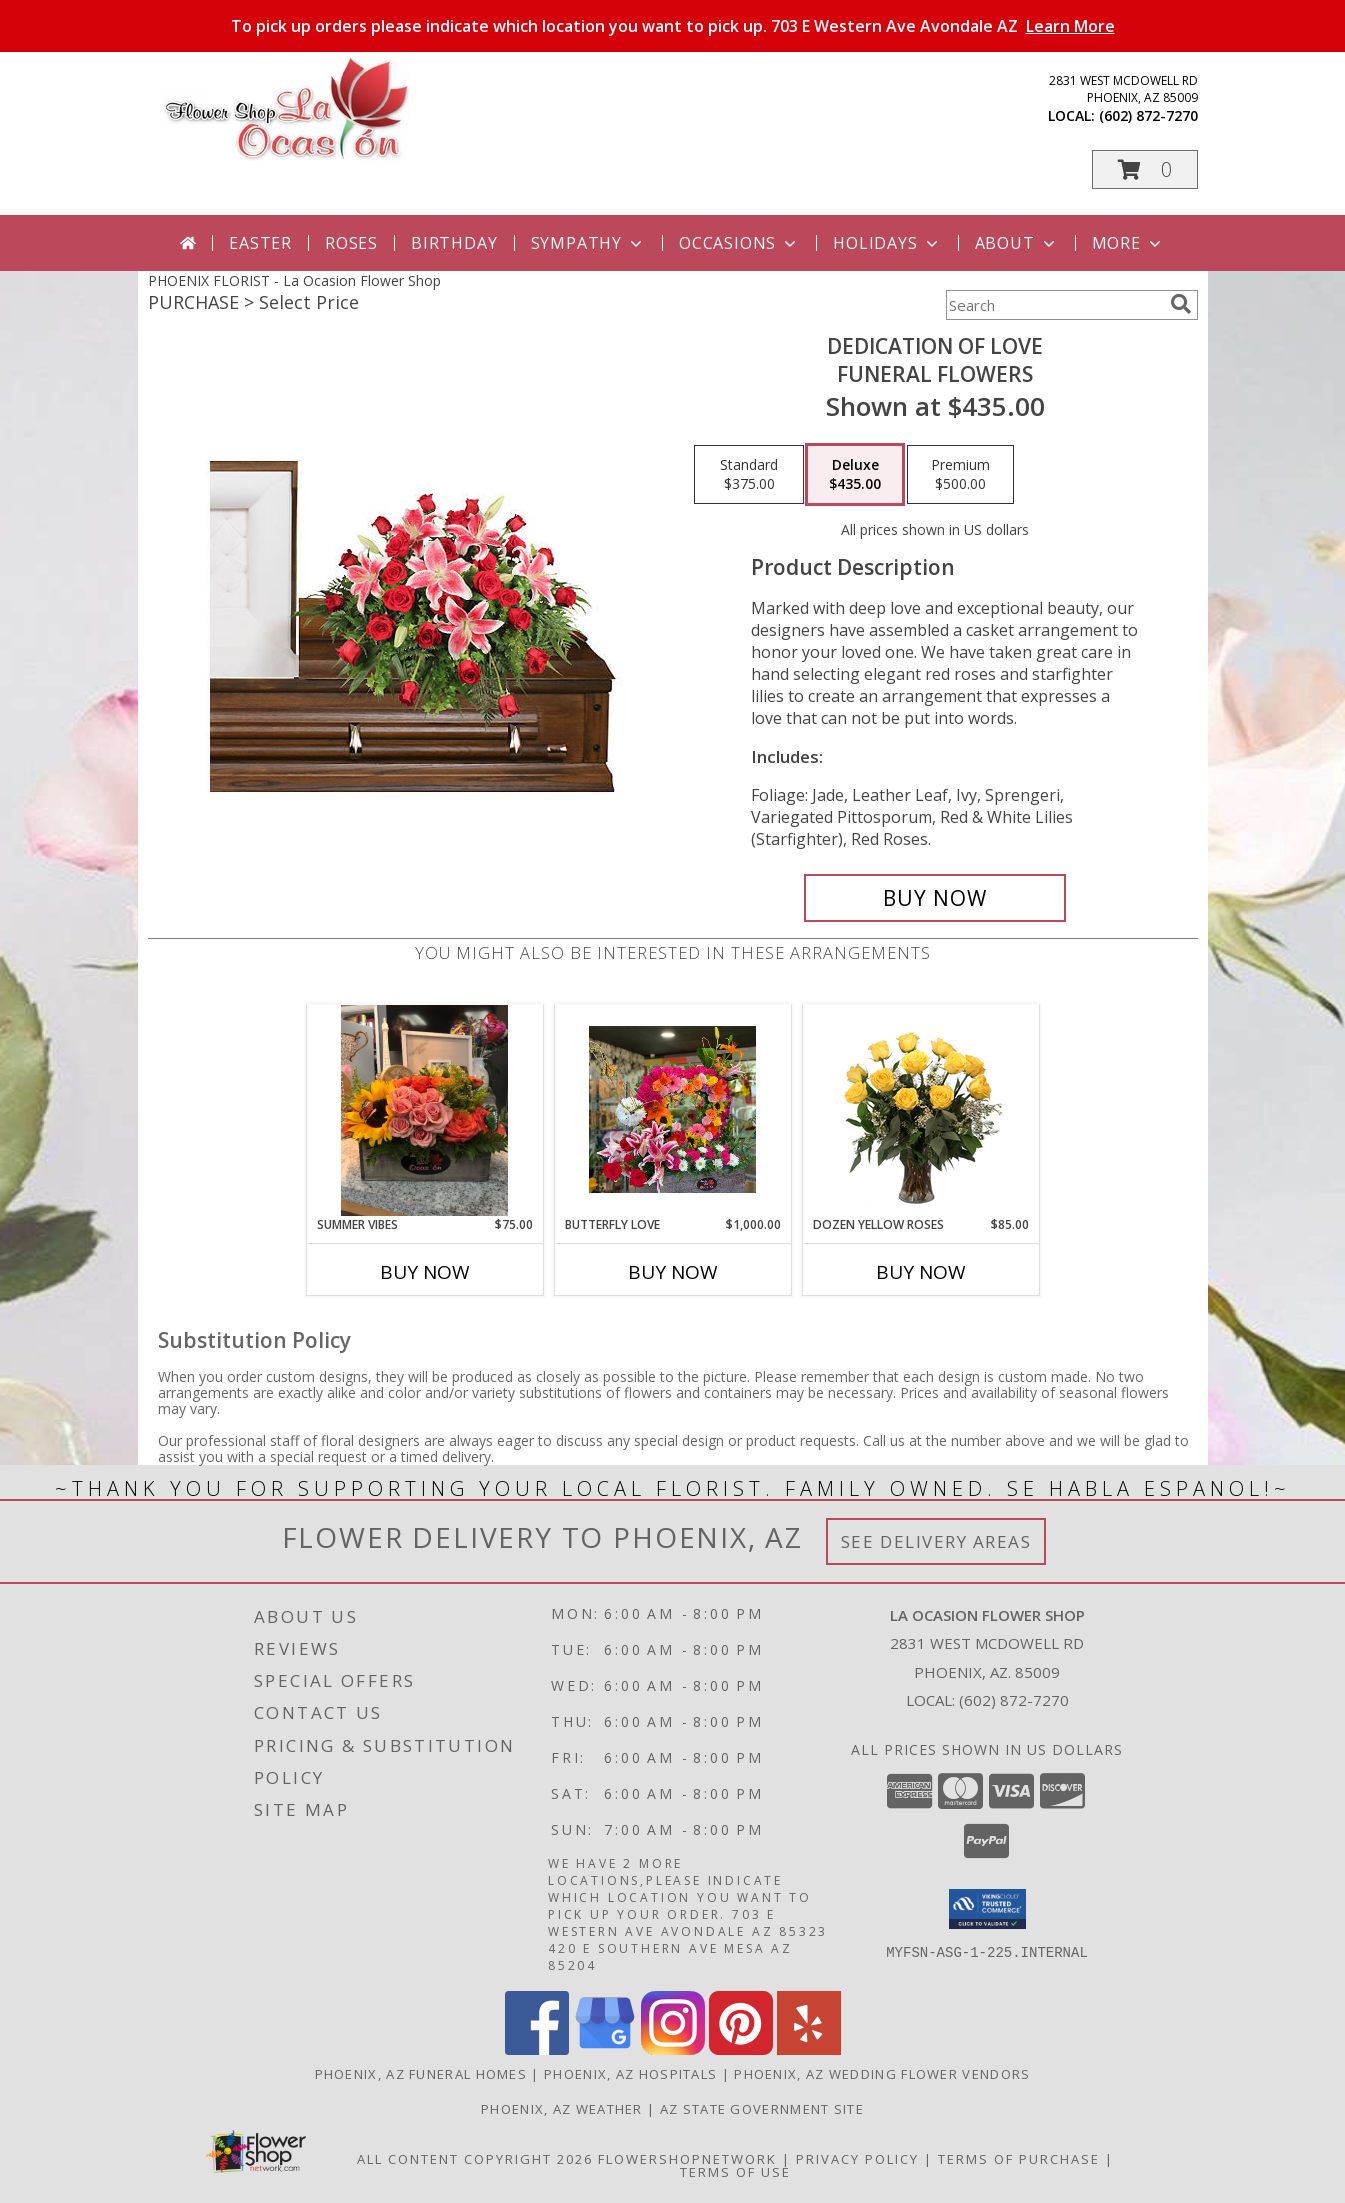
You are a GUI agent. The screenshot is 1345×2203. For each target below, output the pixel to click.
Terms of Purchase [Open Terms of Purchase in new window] (1019, 2159)
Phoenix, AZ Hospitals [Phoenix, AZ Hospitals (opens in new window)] (630, 2074)
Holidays (887, 243)
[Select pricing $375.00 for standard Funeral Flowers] (749, 475)
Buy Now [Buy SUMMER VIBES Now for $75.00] (425, 1272)
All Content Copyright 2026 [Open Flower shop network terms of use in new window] (475, 2159)
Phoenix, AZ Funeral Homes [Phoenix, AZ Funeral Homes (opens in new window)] (421, 2074)
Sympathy (588, 243)
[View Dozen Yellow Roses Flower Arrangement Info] (920, 1110)
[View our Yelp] (809, 2049)
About (1017, 243)
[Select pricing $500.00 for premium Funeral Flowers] (960, 475)
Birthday (454, 243)
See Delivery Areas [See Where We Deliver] (936, 1541)
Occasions (739, 243)
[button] (1145, 169)
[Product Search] (1054, 305)
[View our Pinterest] (741, 2049)
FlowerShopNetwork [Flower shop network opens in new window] (687, 2159)
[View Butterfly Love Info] (672, 1110)
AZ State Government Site (762, 2109)
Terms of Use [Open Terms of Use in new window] (735, 2172)
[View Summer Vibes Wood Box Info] (424, 1110)
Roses (351, 243)
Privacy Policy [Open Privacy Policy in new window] (857, 2159)
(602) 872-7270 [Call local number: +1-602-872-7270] (1148, 115)
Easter (260, 243)
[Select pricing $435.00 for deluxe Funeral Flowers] (855, 475)
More (1128, 243)
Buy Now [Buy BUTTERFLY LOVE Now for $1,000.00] (673, 1272)
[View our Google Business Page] (605, 2049)
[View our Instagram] (673, 2049)
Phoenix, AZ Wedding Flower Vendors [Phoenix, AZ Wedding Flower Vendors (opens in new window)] (882, 2074)
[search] (1181, 304)
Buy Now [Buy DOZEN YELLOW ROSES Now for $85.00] (921, 1272)
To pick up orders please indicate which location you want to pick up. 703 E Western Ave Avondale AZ (673, 26)
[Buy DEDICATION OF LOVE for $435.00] (935, 898)
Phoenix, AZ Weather (562, 2109)
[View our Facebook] (537, 2049)
